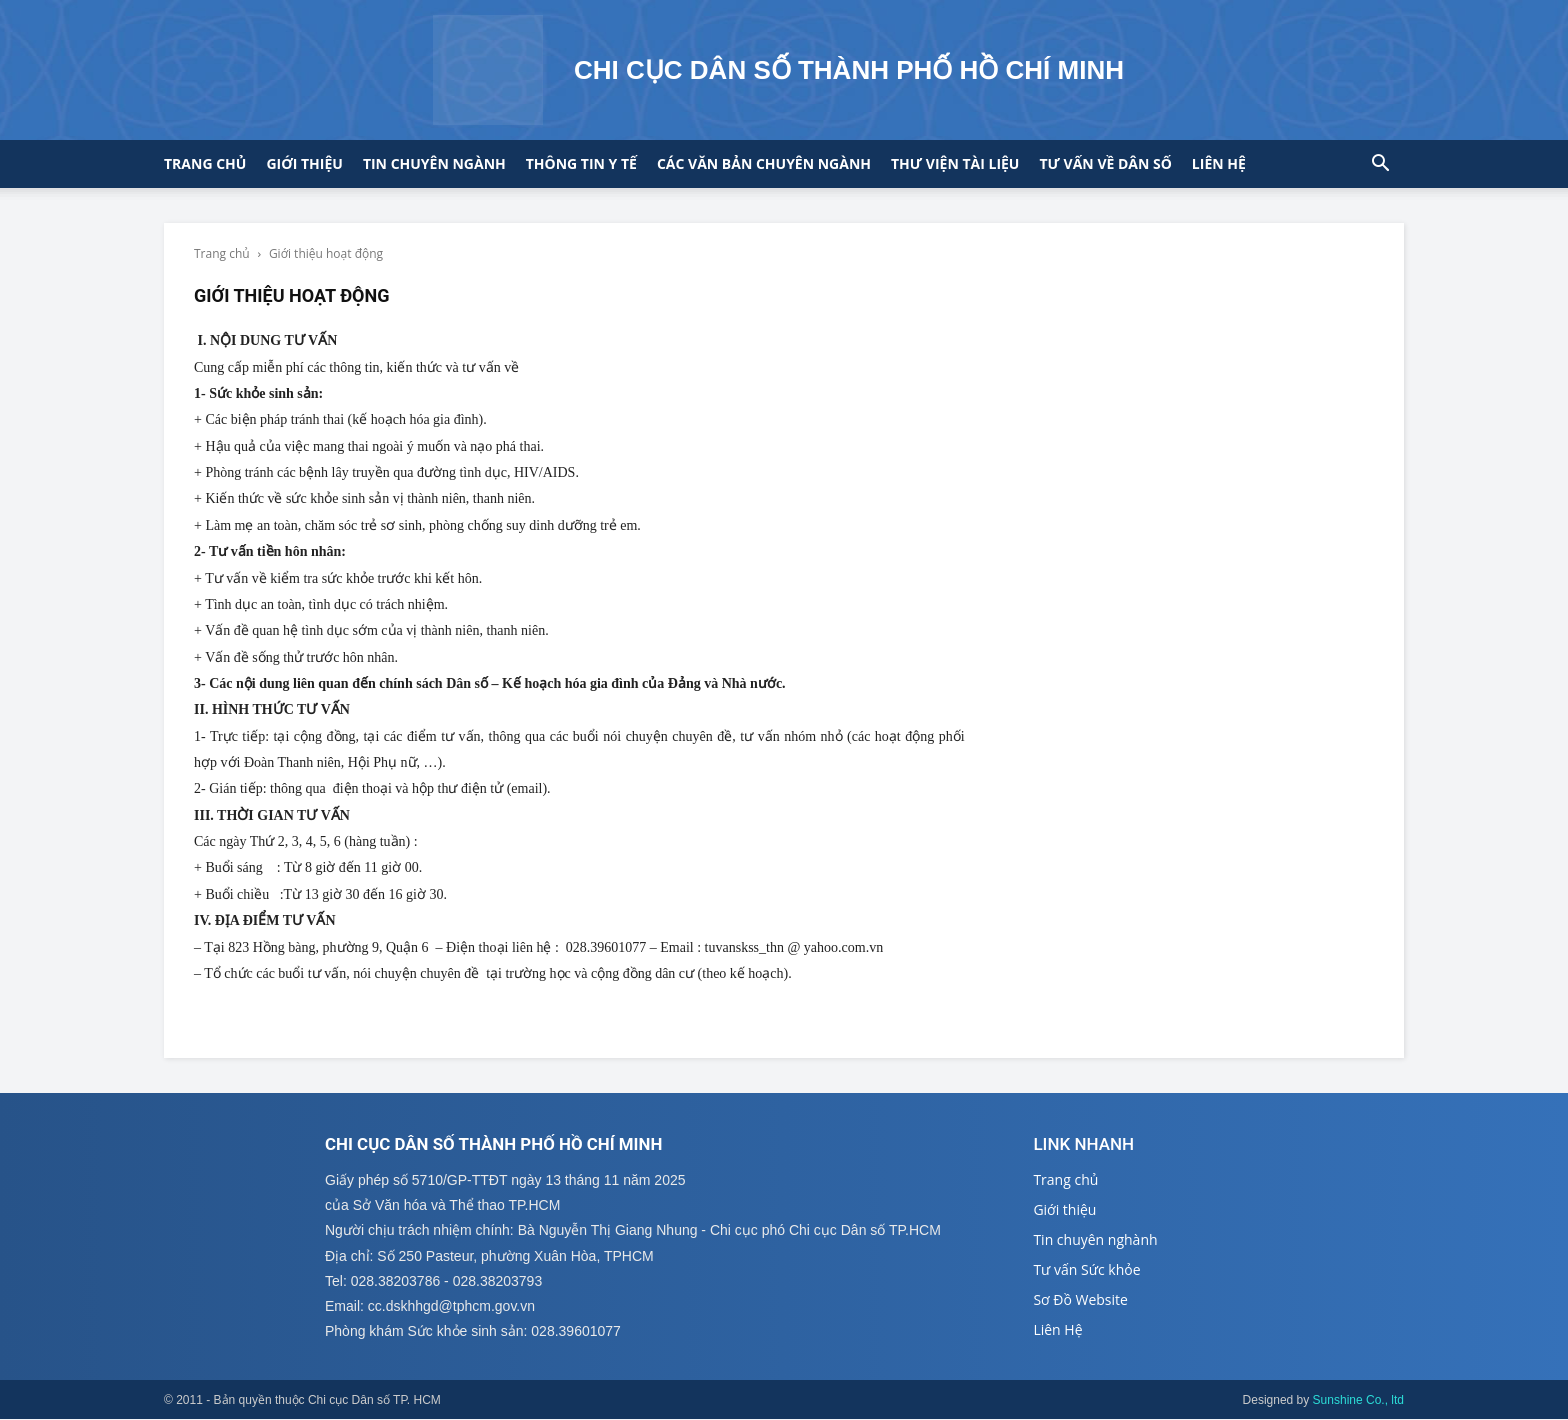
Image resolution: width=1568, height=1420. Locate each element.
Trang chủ (205, 163)
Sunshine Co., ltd (1358, 1401)
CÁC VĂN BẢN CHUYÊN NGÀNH (764, 163)
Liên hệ (1219, 163)
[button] (1380, 165)
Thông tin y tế (581, 163)
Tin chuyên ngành (434, 163)
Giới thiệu (304, 163)
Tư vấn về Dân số (1105, 163)
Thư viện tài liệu (955, 163)
